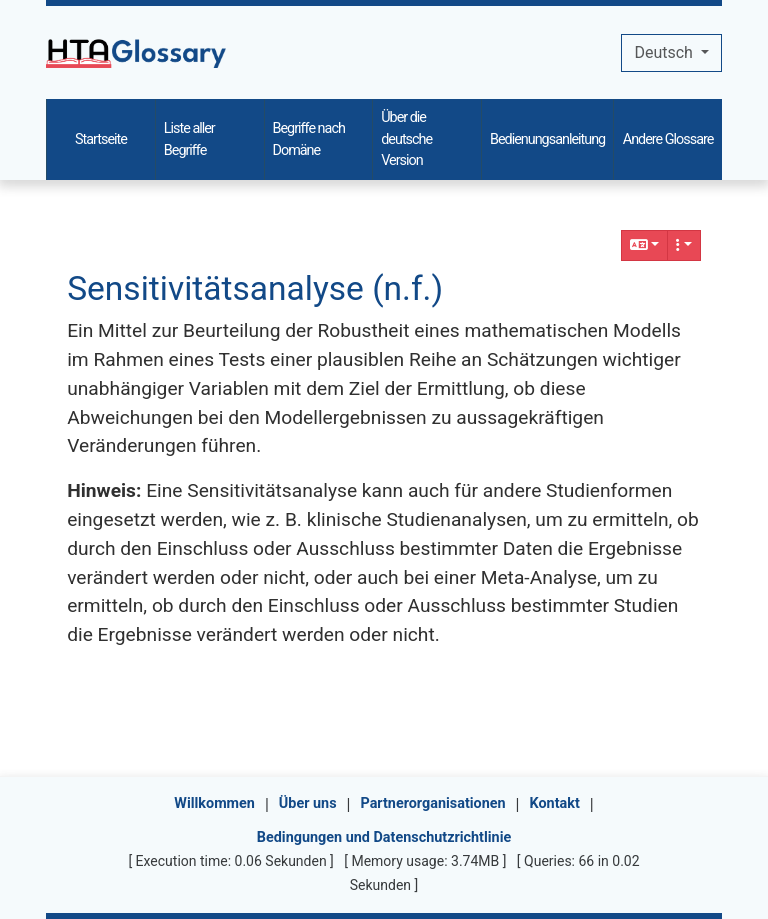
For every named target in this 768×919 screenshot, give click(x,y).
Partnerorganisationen (432, 803)
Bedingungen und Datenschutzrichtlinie (384, 837)
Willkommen (214, 803)
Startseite (101, 139)
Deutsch (665, 52)
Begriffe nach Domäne (309, 139)
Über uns (308, 803)
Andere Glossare (668, 139)
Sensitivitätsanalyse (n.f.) (255, 288)
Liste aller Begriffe (189, 139)
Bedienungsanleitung (547, 139)
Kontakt (555, 803)
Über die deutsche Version (406, 139)
